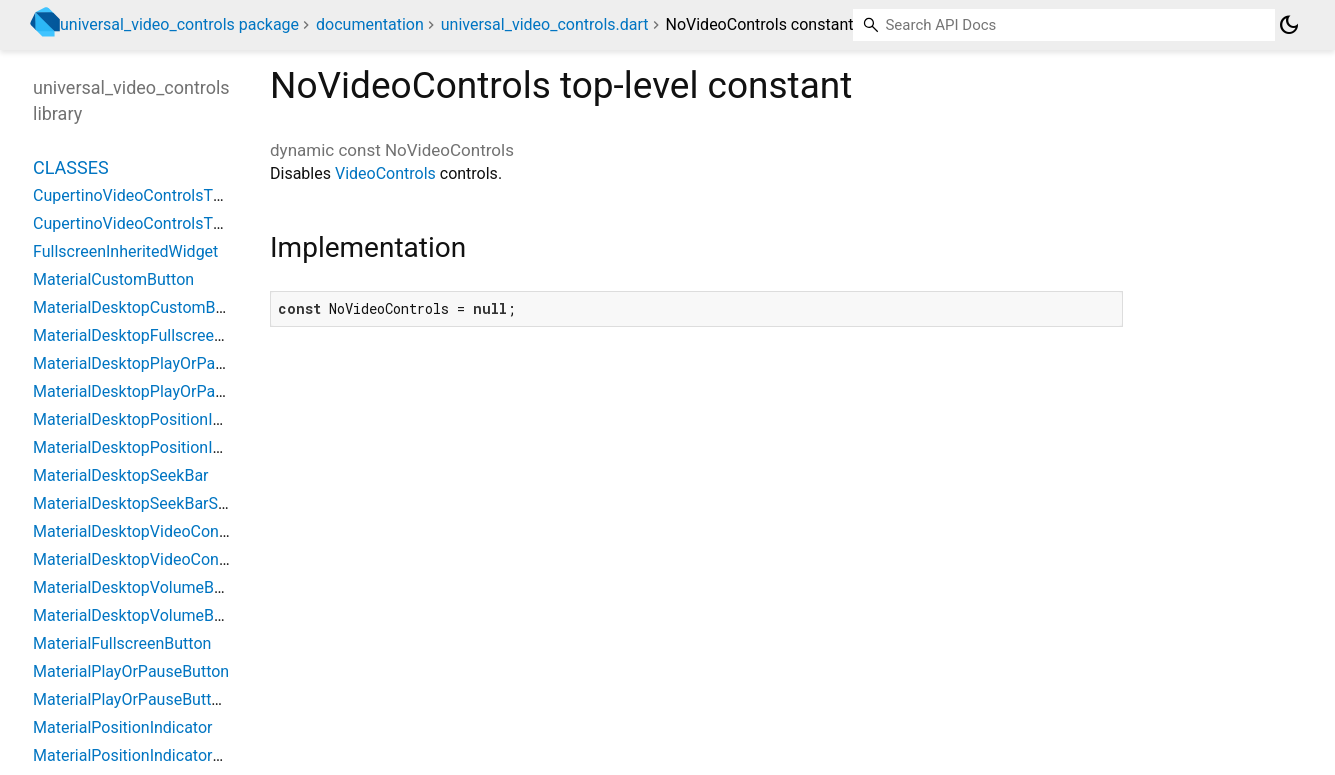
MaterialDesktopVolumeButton (142, 587)
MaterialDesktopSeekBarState (139, 503)
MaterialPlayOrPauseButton (131, 671)
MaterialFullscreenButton (122, 643)
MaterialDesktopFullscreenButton (151, 335)
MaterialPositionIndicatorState (141, 755)
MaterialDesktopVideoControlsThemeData (183, 559)
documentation (370, 24)
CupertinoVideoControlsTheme (143, 195)
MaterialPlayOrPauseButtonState (149, 699)
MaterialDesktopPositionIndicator (152, 419)
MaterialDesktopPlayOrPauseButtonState (179, 391)
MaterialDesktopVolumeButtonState (160, 615)
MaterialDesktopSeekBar (121, 475)
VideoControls (385, 173)
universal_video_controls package (179, 24)
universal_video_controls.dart (545, 24)
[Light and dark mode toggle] (1289, 25)
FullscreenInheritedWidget (125, 251)
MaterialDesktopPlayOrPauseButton (160, 363)
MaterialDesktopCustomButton (143, 307)
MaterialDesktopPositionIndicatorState (170, 447)
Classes (71, 167)
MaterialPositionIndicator (122, 727)
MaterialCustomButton (113, 279)
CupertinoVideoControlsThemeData (159, 223)
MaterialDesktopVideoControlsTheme (166, 531)
